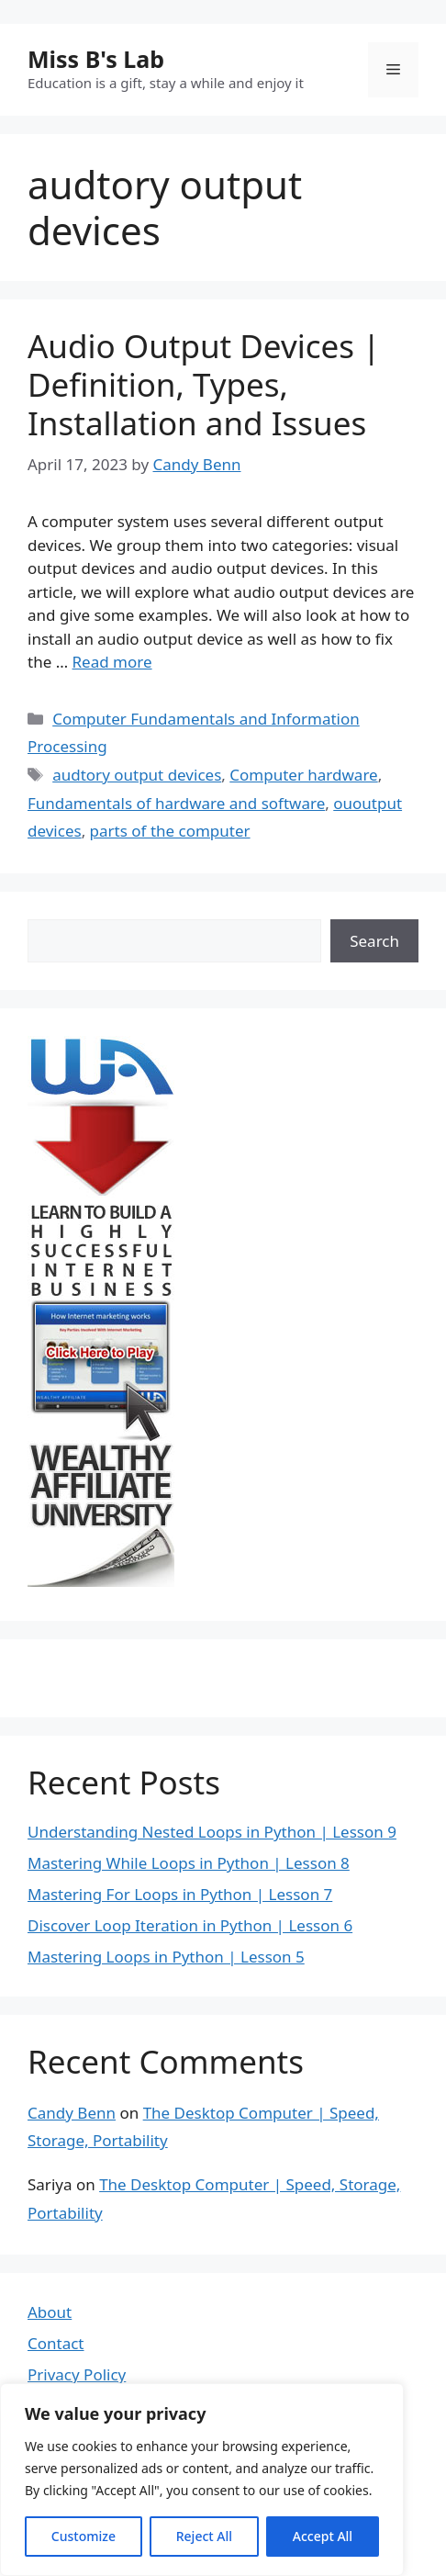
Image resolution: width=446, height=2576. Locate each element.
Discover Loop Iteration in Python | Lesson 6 (190, 1925)
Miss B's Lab (96, 58)
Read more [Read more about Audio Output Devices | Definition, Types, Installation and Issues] (112, 661)
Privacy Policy (77, 2374)
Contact (56, 2343)
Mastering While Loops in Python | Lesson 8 (189, 1862)
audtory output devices (136, 774)
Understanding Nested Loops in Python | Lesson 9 (212, 1831)
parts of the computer (170, 830)
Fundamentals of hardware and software (176, 803)
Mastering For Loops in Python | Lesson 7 (180, 1894)
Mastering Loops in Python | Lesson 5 (166, 1956)
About (50, 2312)
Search (374, 940)
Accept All (322, 2536)
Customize (83, 2536)
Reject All (204, 2536)
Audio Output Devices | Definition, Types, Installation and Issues (204, 384)
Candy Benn (72, 2112)
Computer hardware (303, 774)
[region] (202, 2479)
